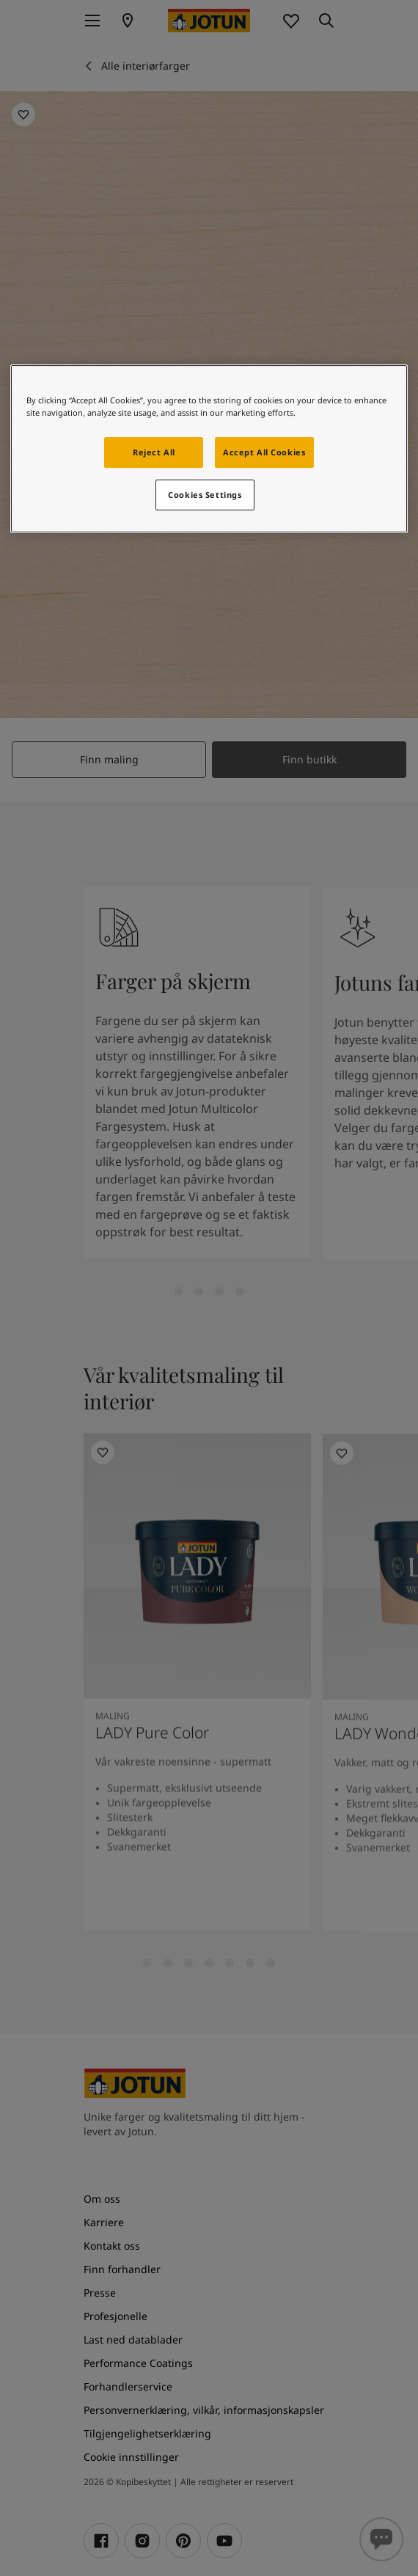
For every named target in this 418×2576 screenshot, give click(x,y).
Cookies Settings (204, 494)
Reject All (154, 452)
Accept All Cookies (264, 452)
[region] (209, 448)
